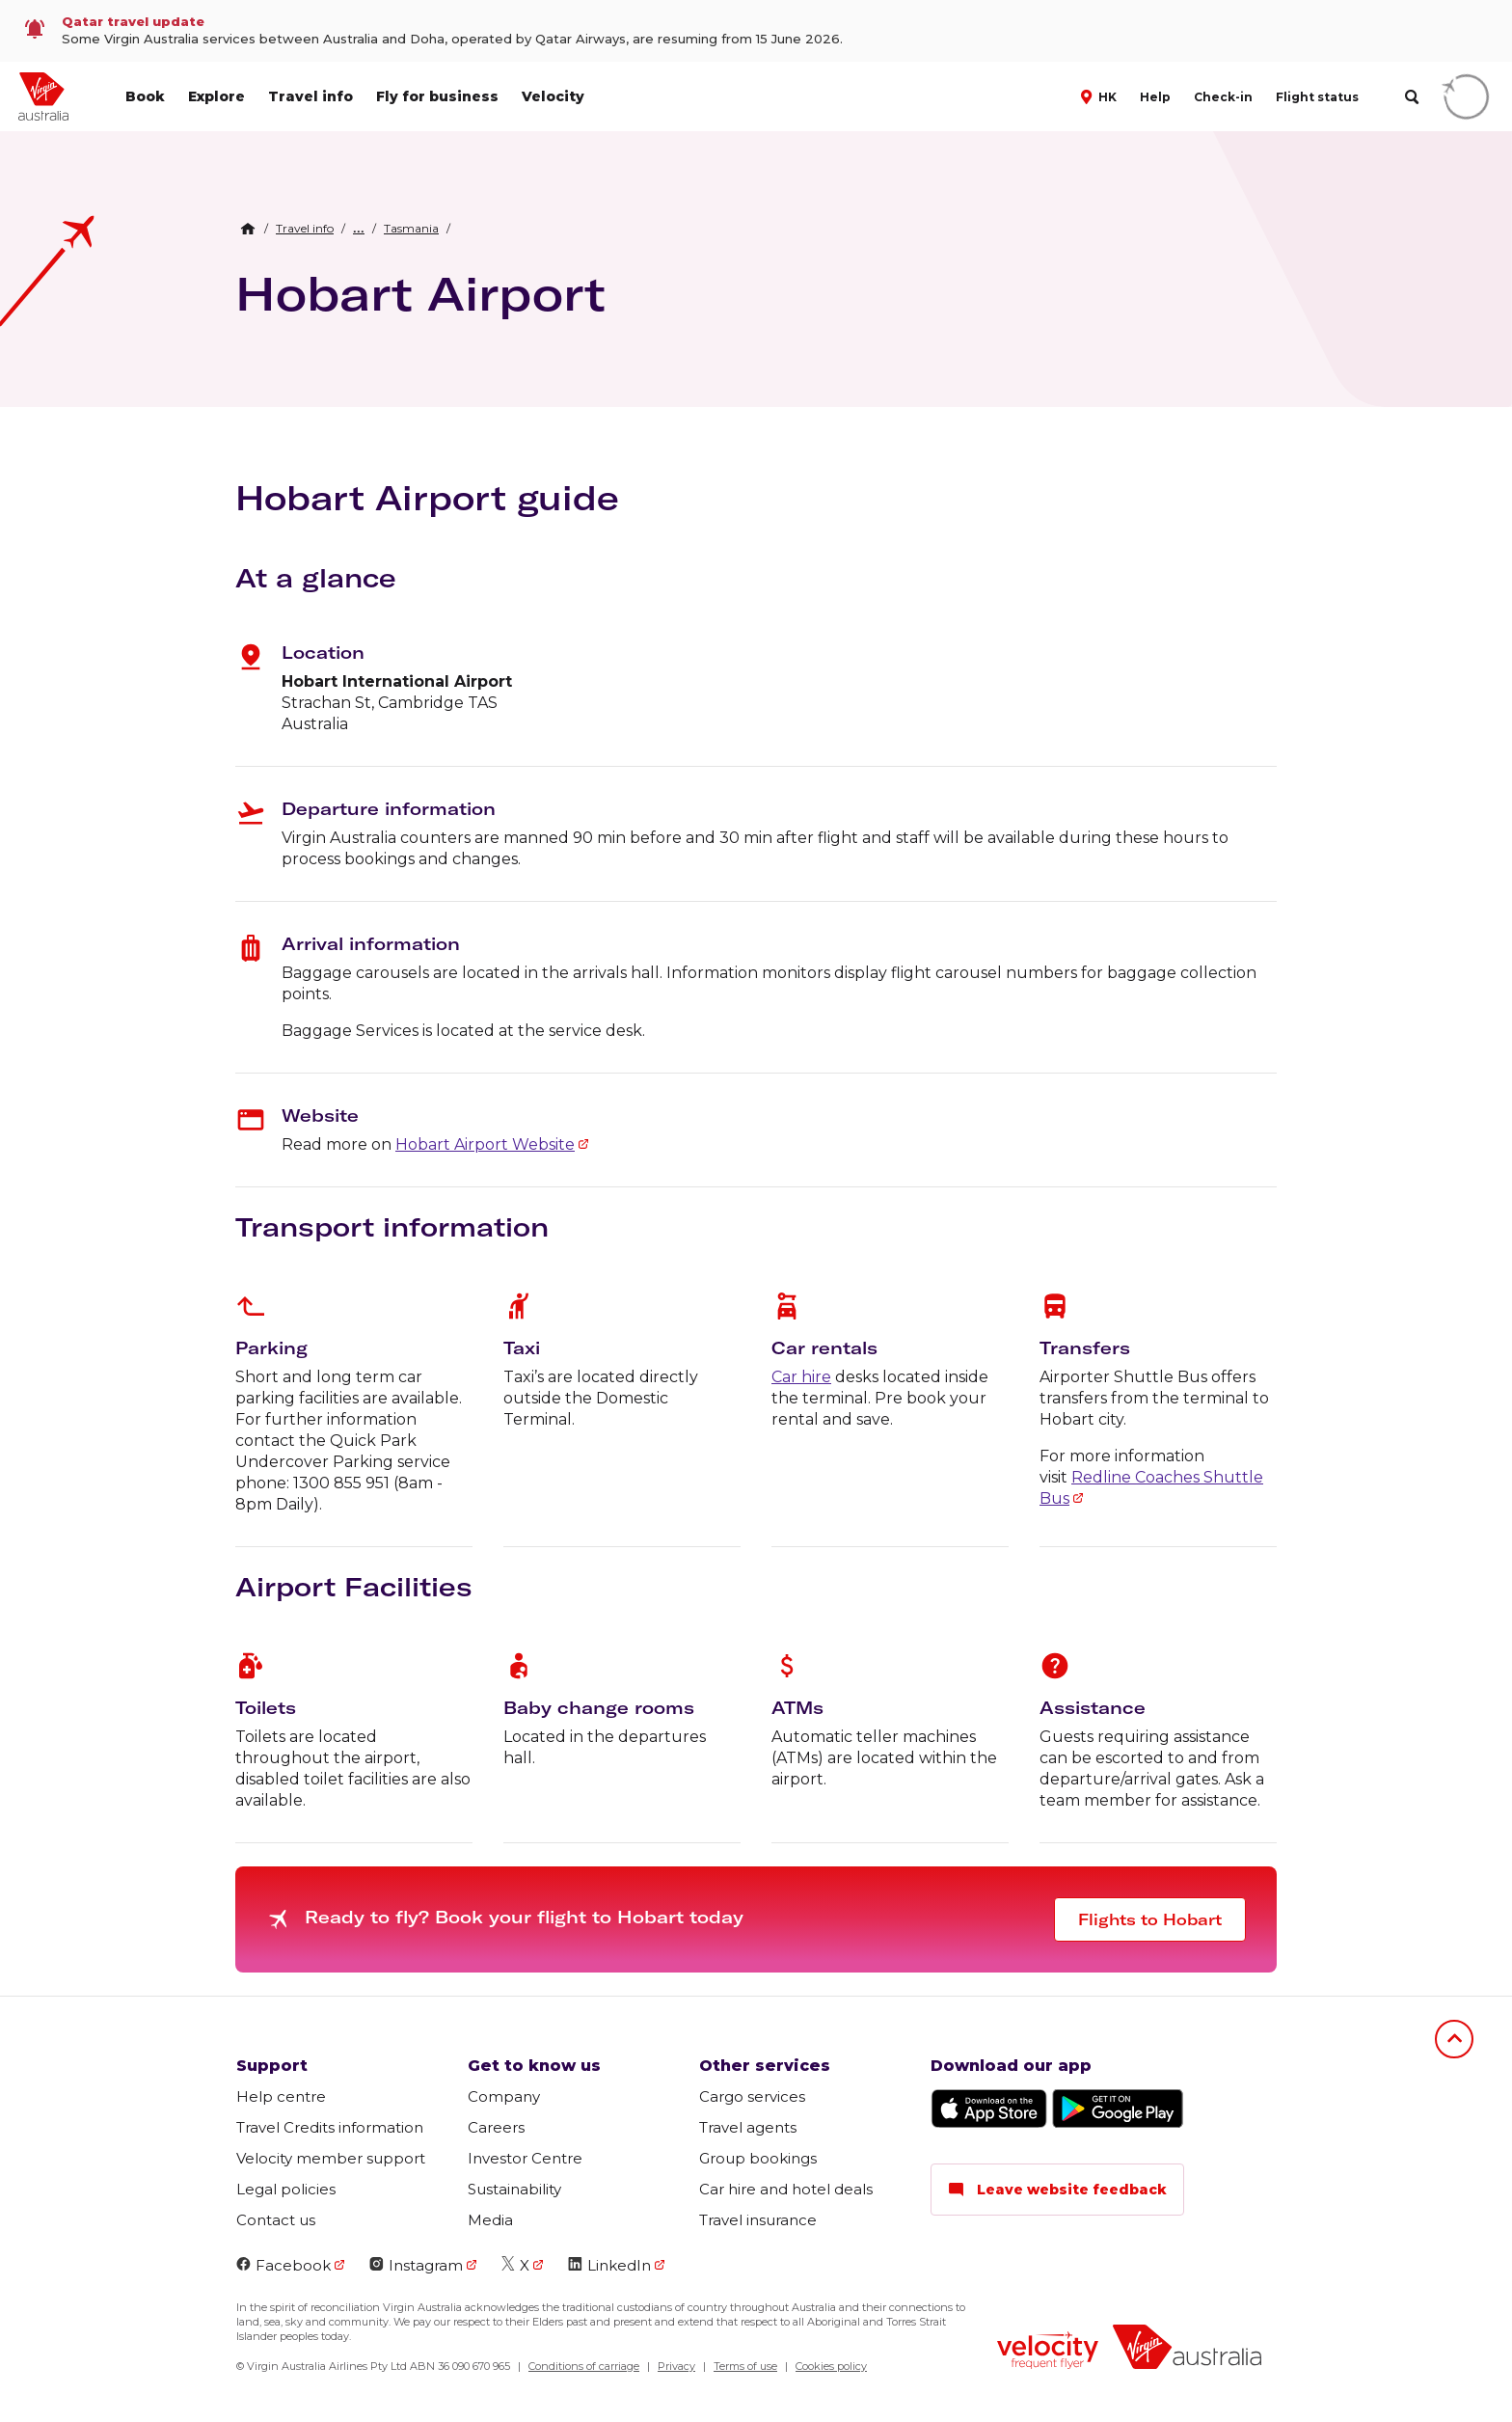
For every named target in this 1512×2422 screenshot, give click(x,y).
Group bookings (758, 2158)
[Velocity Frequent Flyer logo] (1047, 2352)
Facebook (283, 2265)
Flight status (1317, 97)
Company (504, 2096)
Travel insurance (758, 2220)
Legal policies (286, 2189)
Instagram (416, 2265)
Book (145, 96)
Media (490, 2220)
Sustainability (514, 2189)
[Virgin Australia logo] (1187, 2349)
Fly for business (437, 96)
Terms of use (745, 2366)
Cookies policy (831, 2366)
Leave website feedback (1057, 2189)
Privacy (676, 2366)
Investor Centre (525, 2158)
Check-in (1223, 97)
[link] (756, 31)
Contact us (275, 2220)
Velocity (553, 96)
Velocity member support (330, 2158)
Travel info (310, 96)
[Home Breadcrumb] (247, 228)
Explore (216, 96)
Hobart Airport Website (485, 1144)
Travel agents (747, 2127)
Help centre (281, 2096)
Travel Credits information (329, 2127)
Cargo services (752, 2096)
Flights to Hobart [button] (1150, 1919)
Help (1155, 97)
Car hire (801, 1377)
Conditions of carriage (583, 2366)
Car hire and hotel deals (786, 2189)
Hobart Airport (420, 293)
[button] (1100, 95)
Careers (496, 2127)
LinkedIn (609, 2265)
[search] (1411, 97)
